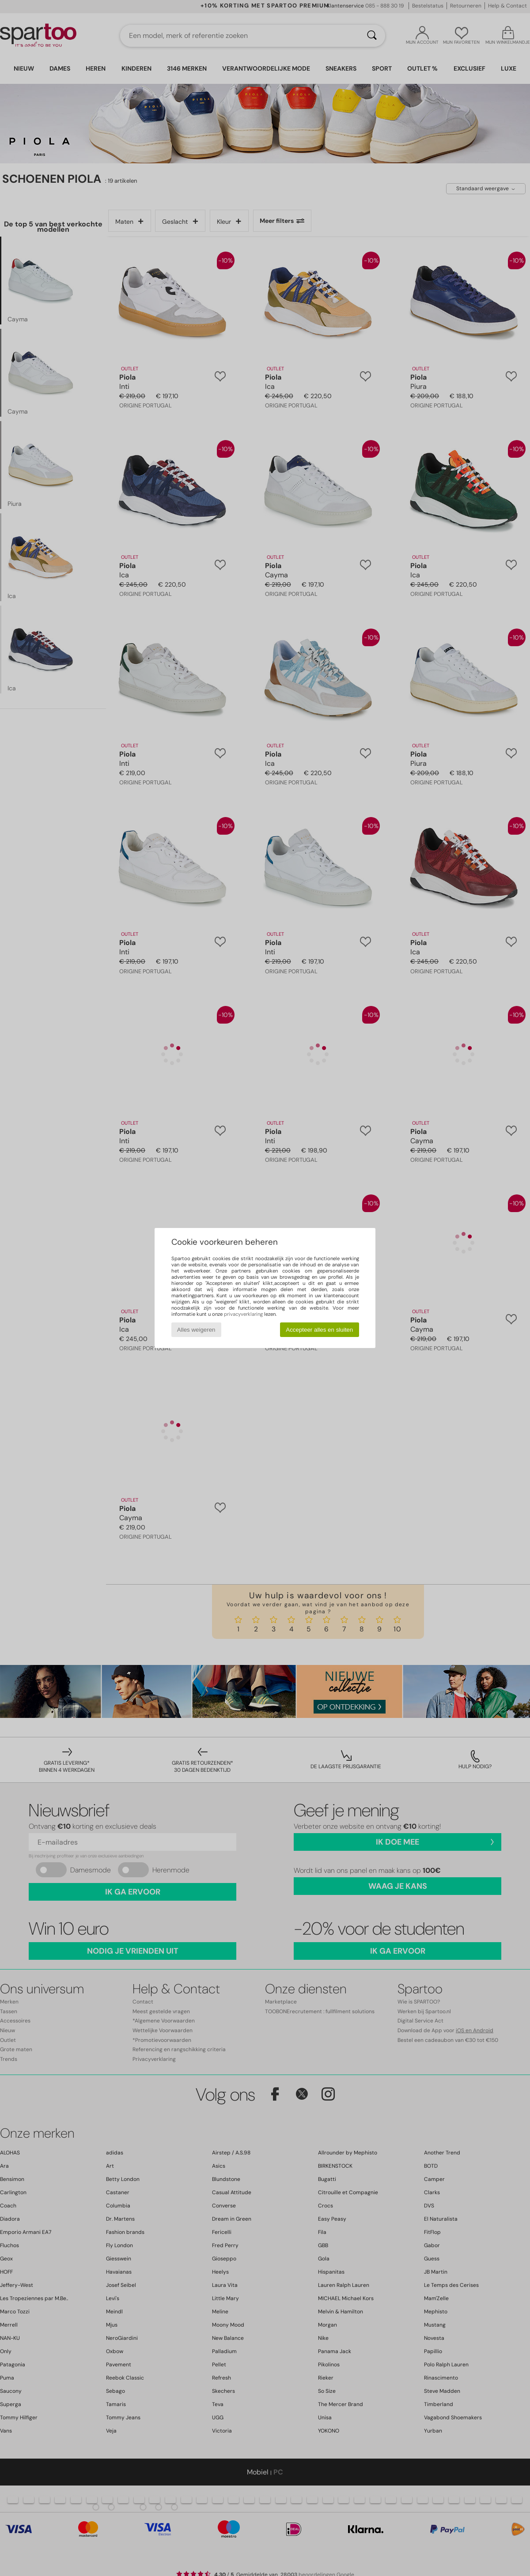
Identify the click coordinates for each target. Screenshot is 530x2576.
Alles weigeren (196, 1329)
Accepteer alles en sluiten (319, 1329)
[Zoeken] (372, 36)
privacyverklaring (243, 1314)
